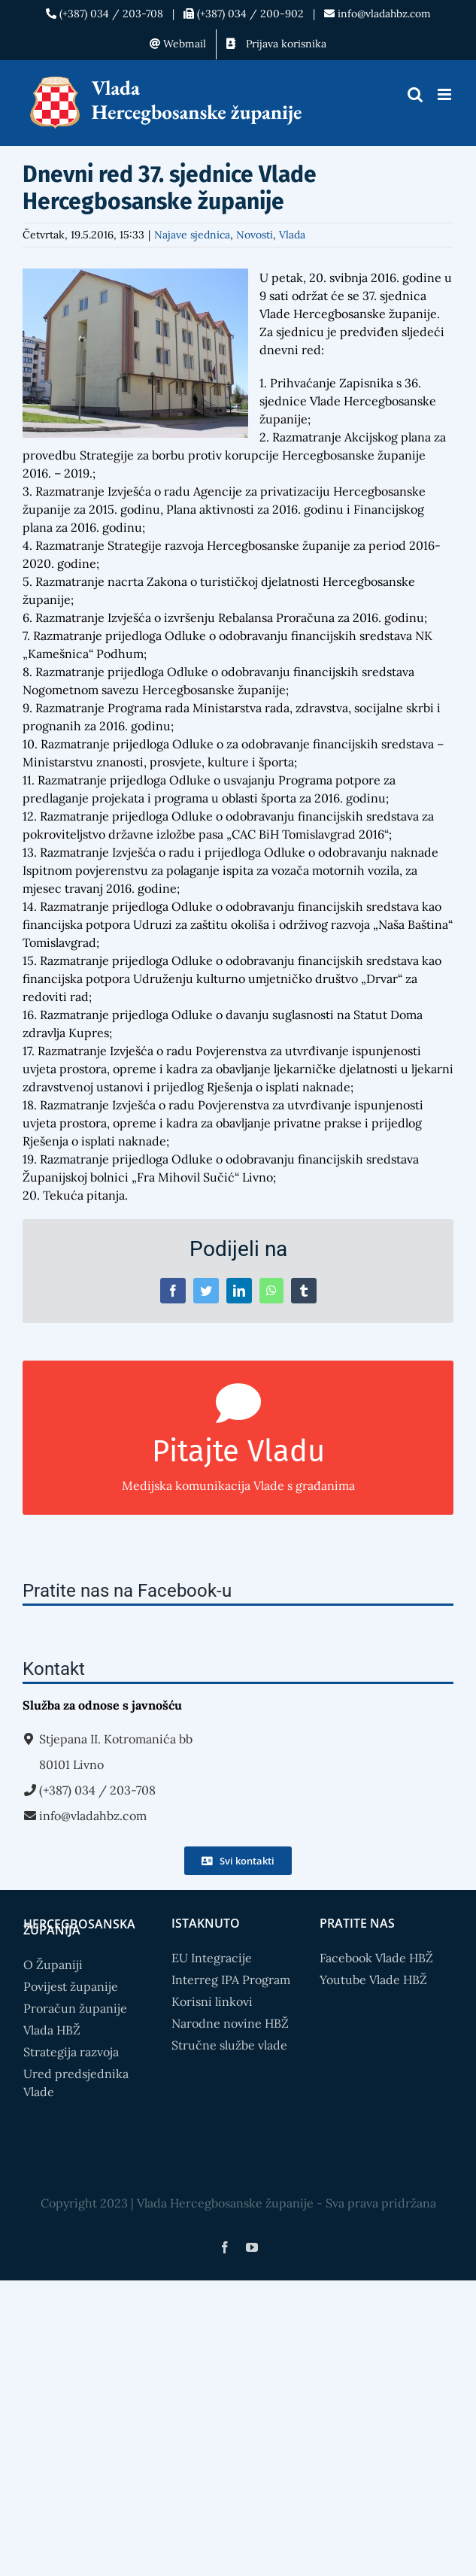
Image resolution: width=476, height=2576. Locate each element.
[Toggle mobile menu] (445, 94)
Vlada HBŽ (51, 2029)
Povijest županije (70, 1986)
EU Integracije (211, 1957)
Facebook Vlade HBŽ (376, 1957)
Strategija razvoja (71, 2051)
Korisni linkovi (212, 2001)
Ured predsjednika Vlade (76, 2082)
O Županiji (53, 1964)
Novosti (254, 234)
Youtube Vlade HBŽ (373, 1979)
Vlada (292, 234)
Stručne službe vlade (229, 2045)
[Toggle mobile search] (415, 94)
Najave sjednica (192, 234)
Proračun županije (75, 2008)
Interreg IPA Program (230, 1979)
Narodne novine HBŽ (230, 2023)
